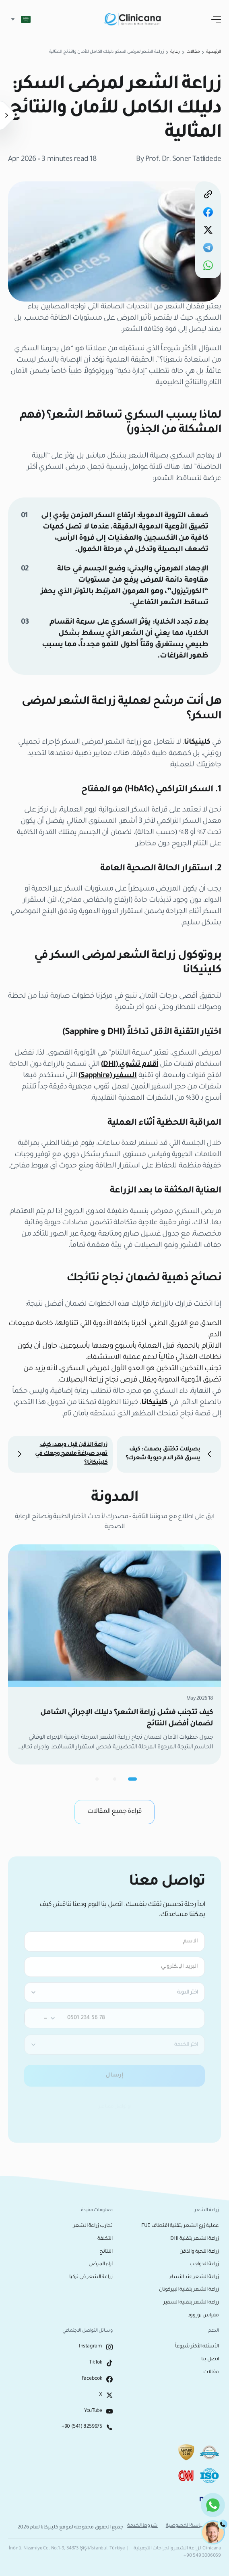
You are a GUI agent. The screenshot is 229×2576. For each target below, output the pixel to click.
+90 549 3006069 (202, 2556)
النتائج (105, 2252)
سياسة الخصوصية (186, 2526)
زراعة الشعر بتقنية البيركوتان (189, 2290)
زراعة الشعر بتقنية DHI (194, 2239)
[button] (19, 19)
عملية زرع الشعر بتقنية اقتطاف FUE (180, 2226)
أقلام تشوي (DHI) (129, 1065)
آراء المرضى (101, 2264)
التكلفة (104, 2239)
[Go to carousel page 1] (132, 1779)
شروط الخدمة (142, 2526)
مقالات (211, 2372)
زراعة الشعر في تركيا (91, 2277)
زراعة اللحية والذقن (199, 2252)
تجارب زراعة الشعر (92, 2226)
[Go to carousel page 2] (115, 1779)
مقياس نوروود (203, 2315)
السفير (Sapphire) (107, 1076)
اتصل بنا (210, 2359)
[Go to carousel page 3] (97, 1779)
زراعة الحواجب (204, 2264)
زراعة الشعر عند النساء (194, 2277)
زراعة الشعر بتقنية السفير (191, 2302)
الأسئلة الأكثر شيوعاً (197, 2346)
